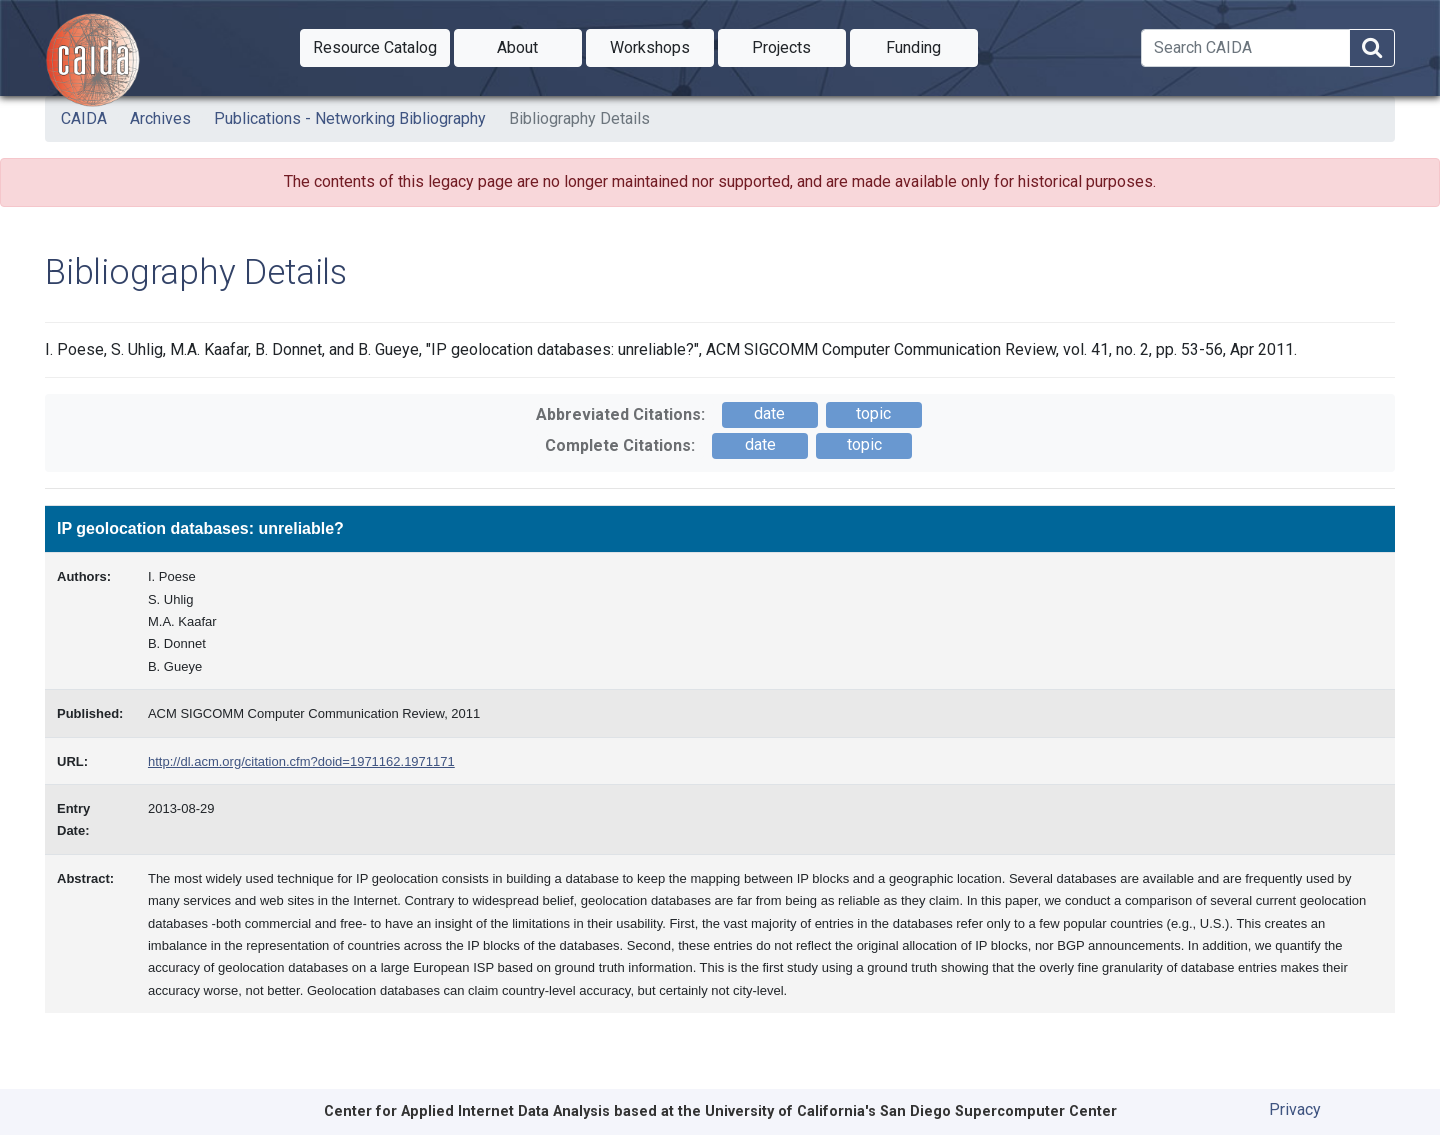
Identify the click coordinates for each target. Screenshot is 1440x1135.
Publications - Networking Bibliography (350, 118)
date (769, 413)
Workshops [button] (662, 46)
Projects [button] (799, 46)
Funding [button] (932, 46)
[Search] (1245, 48)
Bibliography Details (579, 118)
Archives (160, 118)
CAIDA (84, 118)
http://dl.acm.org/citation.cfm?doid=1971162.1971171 (301, 761)
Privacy (1295, 1109)
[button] (375, 48)
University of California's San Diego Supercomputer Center (911, 1111)
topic (873, 413)
